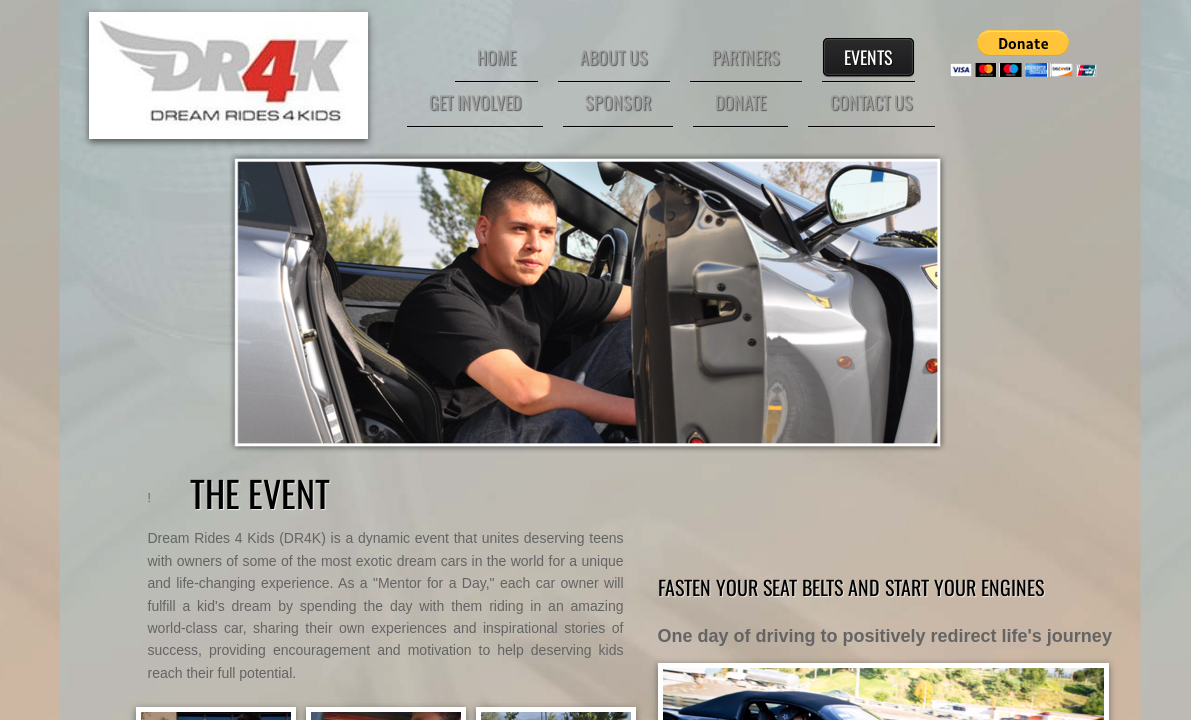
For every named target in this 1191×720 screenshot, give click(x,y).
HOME (496, 57)
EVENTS (868, 57)
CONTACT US (871, 102)
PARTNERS (746, 57)
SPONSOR (618, 102)
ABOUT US (614, 57)
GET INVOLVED (475, 102)
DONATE (740, 102)
